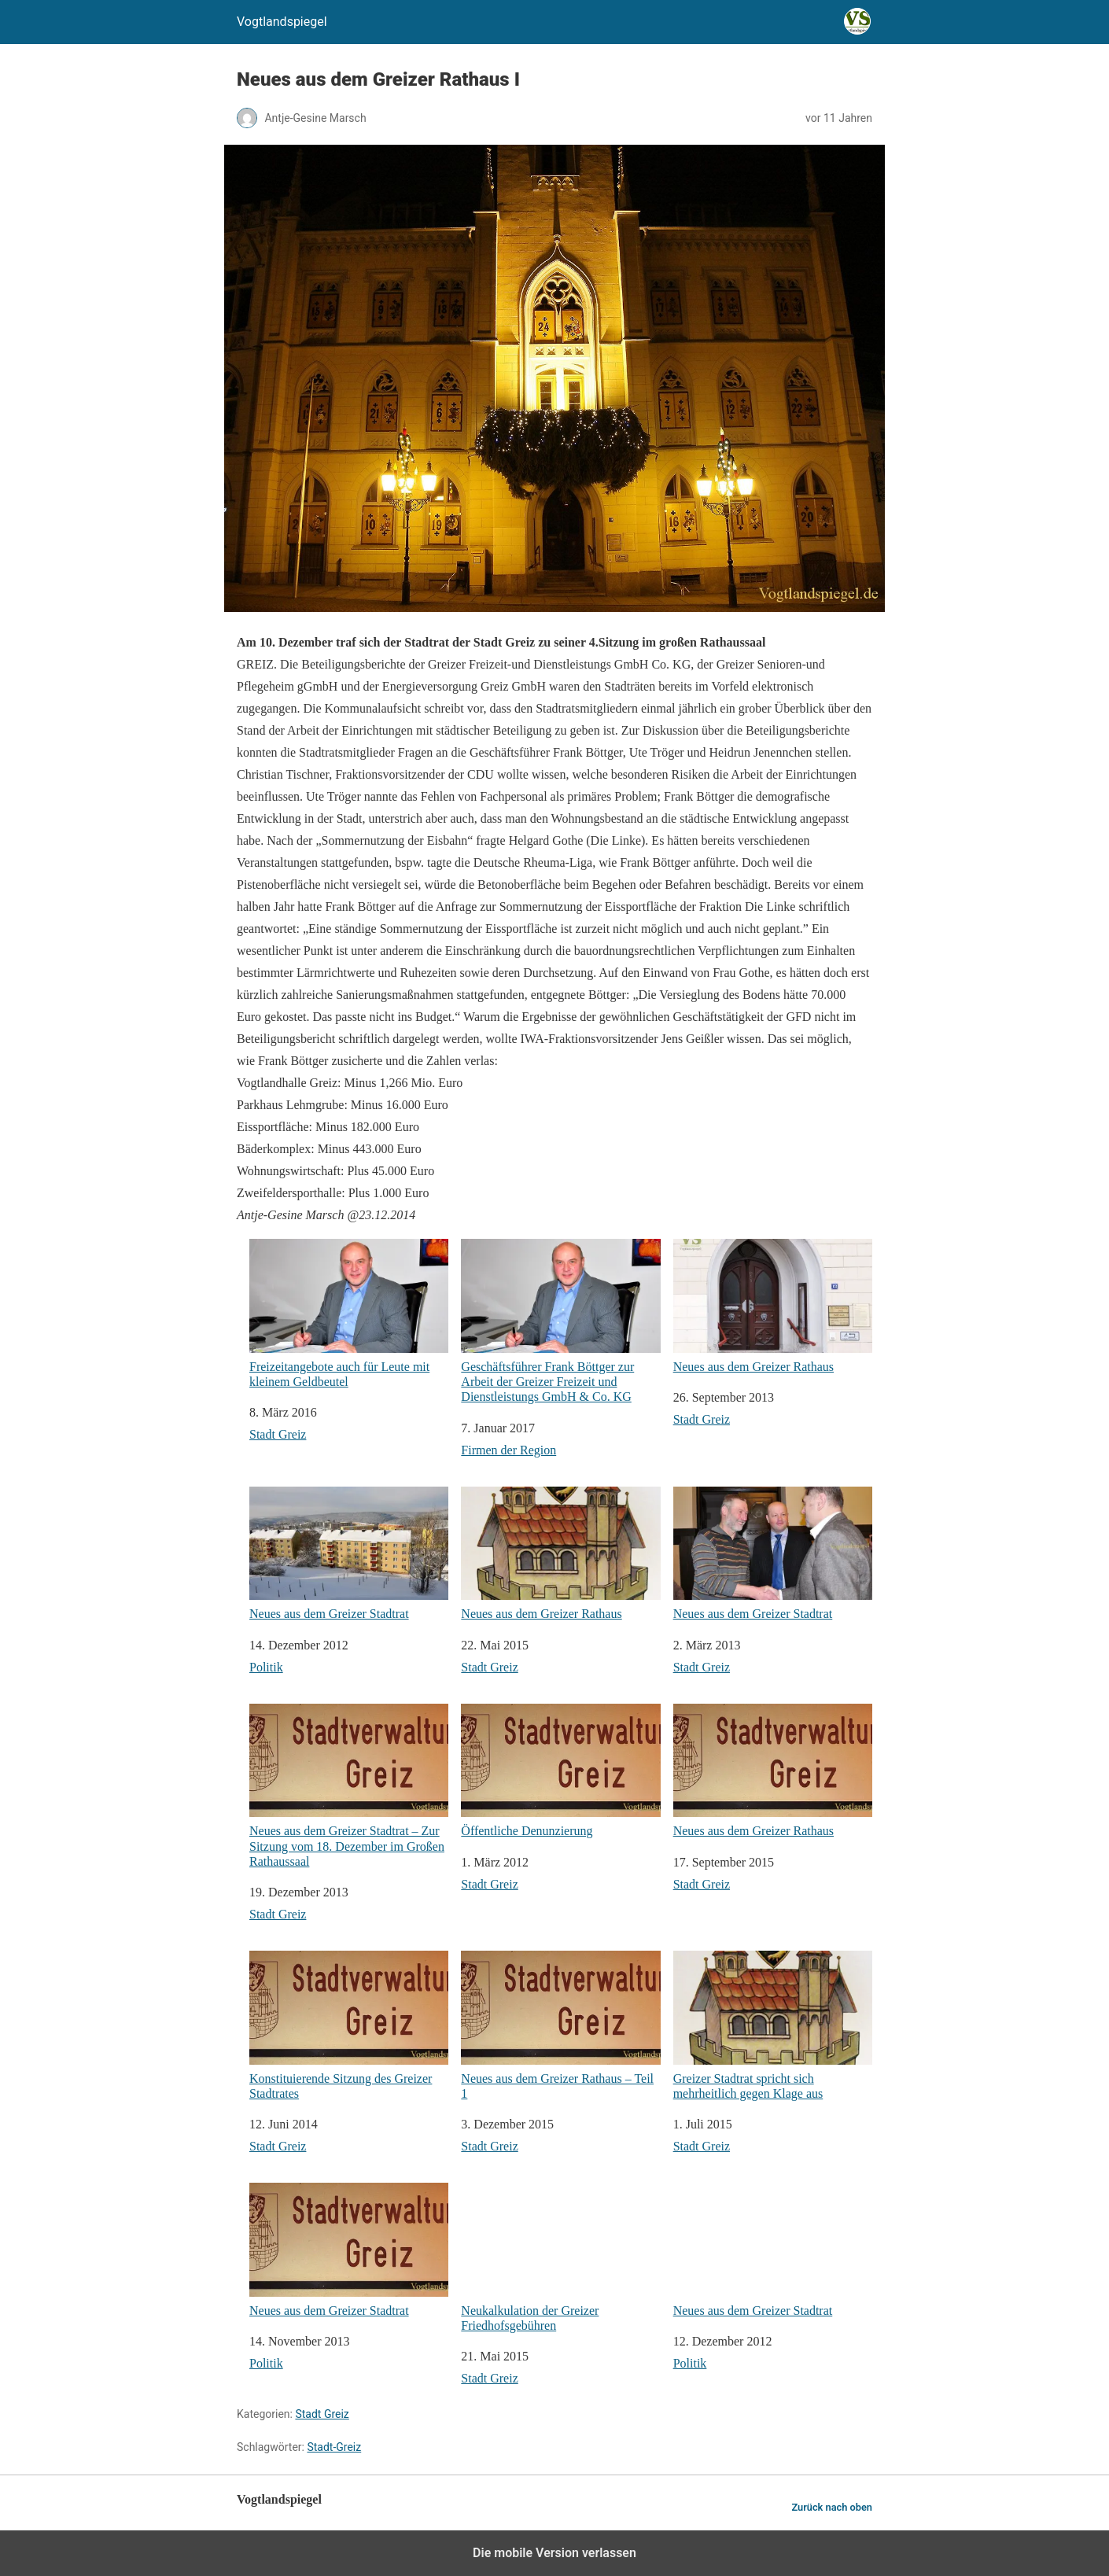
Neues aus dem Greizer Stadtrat (348, 1554)
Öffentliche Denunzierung (560, 1771)
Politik (266, 1667)
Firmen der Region (508, 1450)
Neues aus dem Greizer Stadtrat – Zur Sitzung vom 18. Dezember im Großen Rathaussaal (348, 1786)
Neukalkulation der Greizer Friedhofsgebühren (560, 2257)
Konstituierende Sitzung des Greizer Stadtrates (348, 2025)
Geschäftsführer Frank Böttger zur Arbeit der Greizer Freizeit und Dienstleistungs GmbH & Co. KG (560, 1321)
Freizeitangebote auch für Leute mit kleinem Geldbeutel (348, 1313)
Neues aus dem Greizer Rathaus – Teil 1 (560, 2025)
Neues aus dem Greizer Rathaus (772, 1306)
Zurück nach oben (831, 2507)
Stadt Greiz (277, 1434)
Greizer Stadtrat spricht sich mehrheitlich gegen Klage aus (772, 2025)
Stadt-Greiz (334, 2447)
